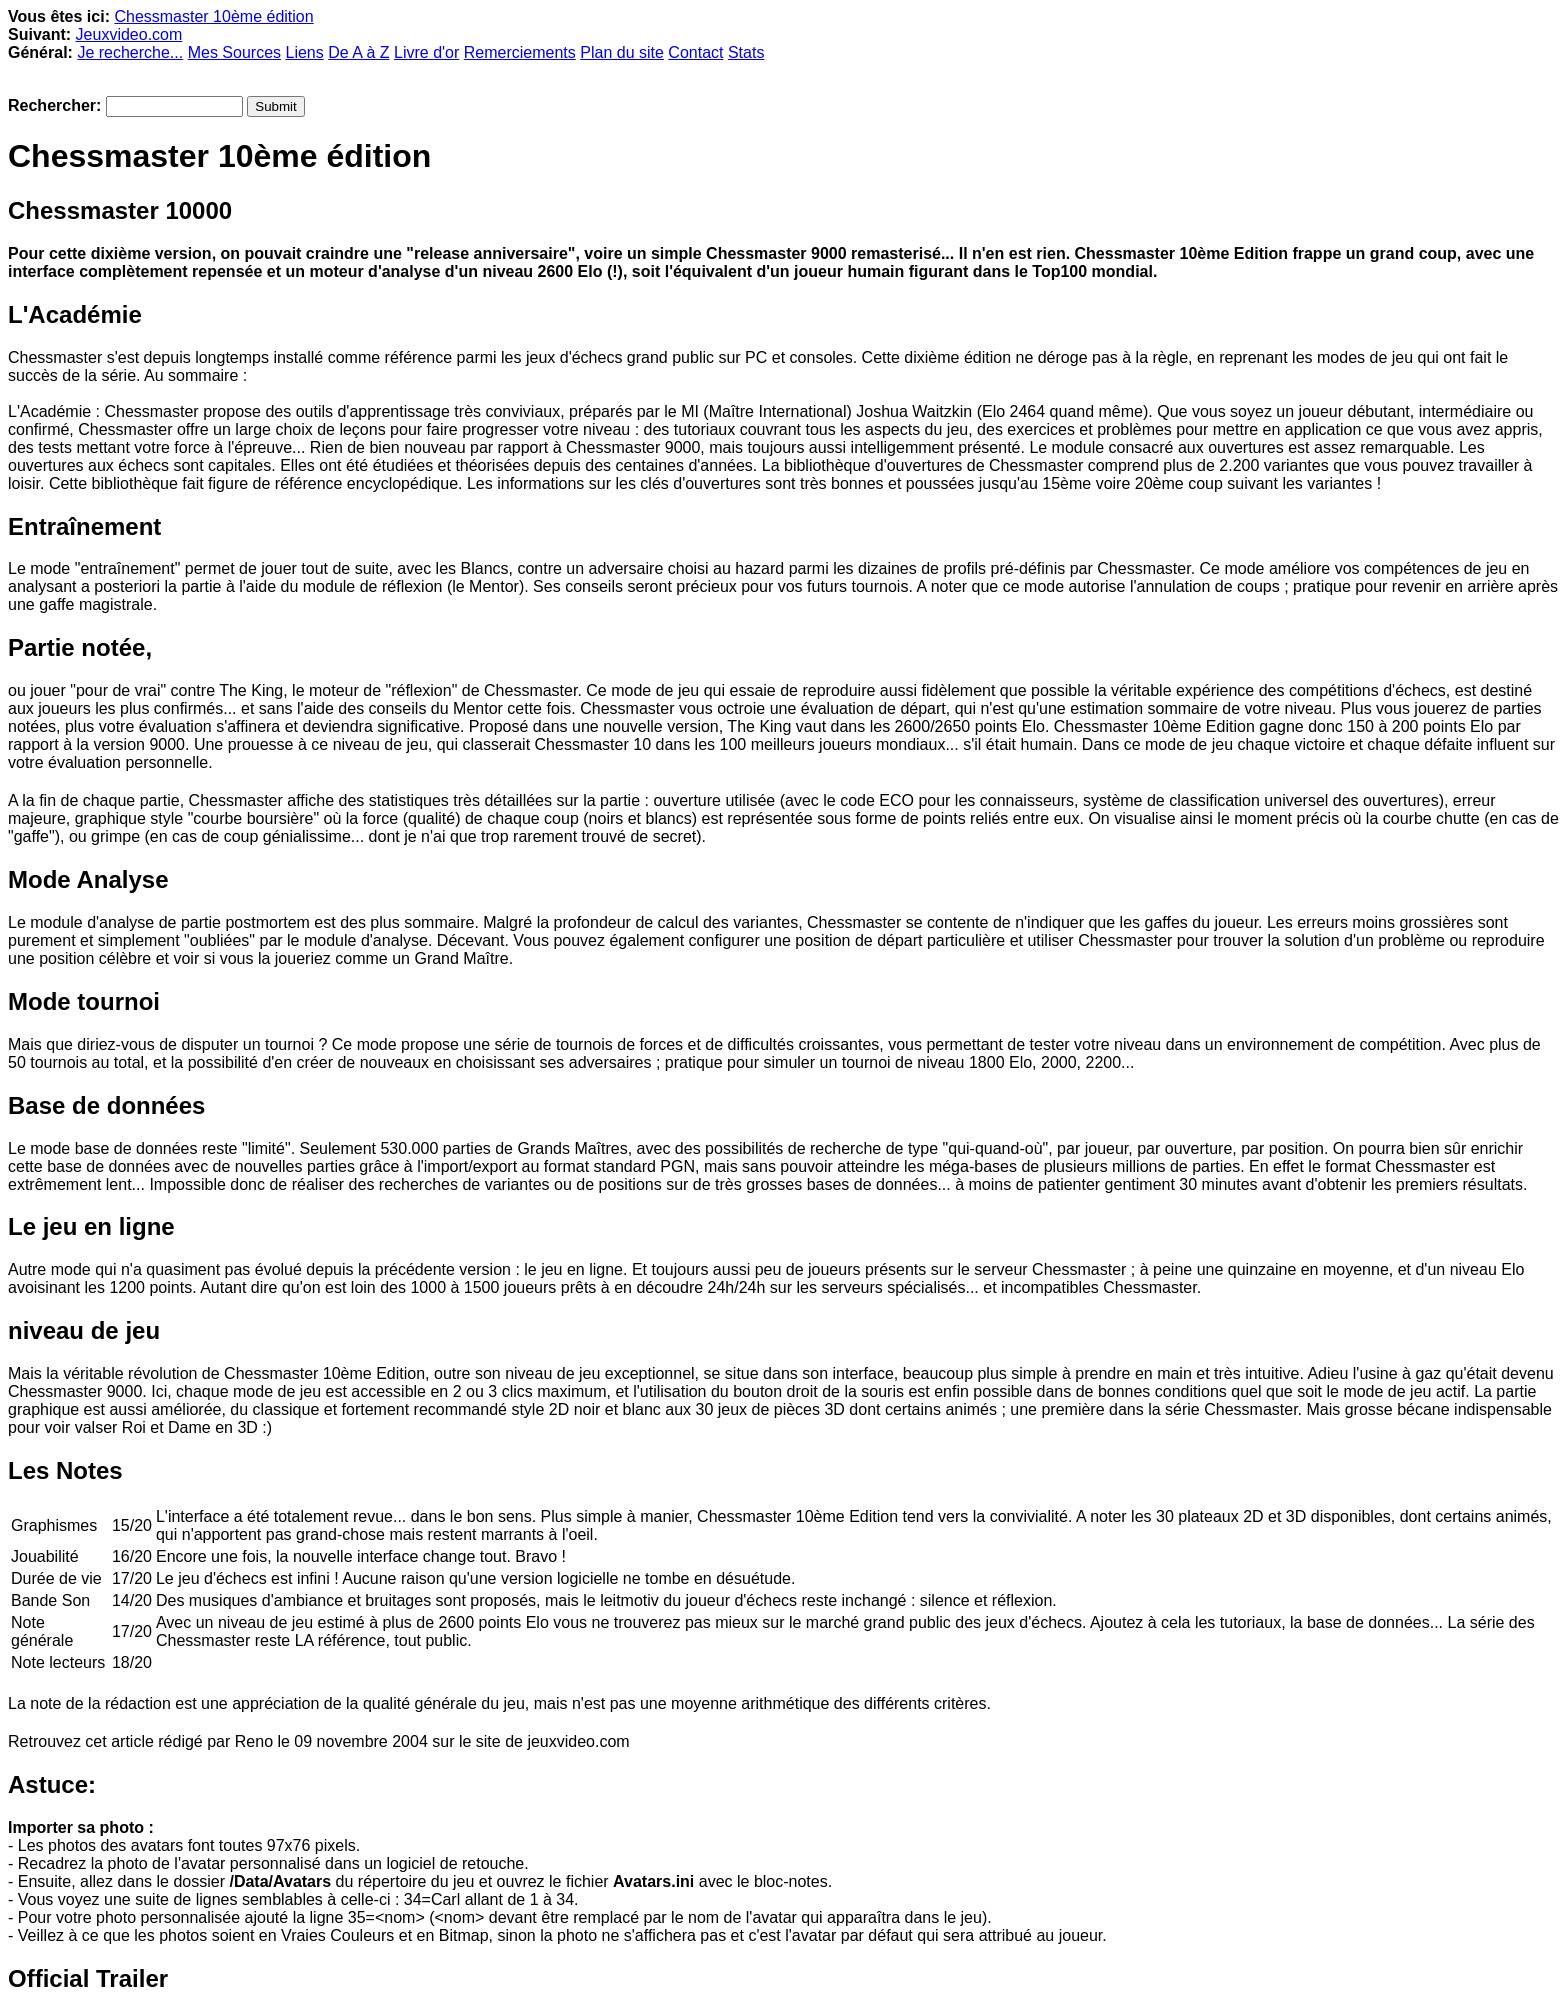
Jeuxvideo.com (129, 34)
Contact (695, 52)
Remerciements (520, 52)
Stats (746, 52)
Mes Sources (234, 52)
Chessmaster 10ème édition (213, 16)
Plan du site (622, 52)
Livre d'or (426, 52)
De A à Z (358, 52)
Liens (304, 52)
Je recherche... (130, 52)
